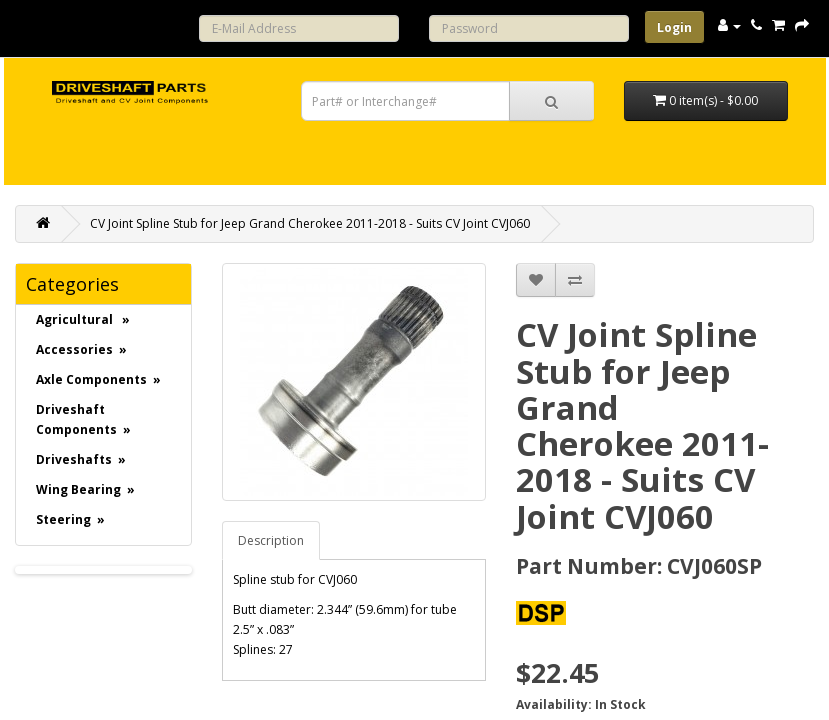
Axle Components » (98, 379)
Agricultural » (83, 319)
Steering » (70, 519)
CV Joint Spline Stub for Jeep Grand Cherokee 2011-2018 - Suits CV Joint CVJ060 (310, 223)
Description (271, 540)
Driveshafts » (81, 459)
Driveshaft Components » (83, 419)
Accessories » (81, 349)
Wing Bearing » (85, 489)
